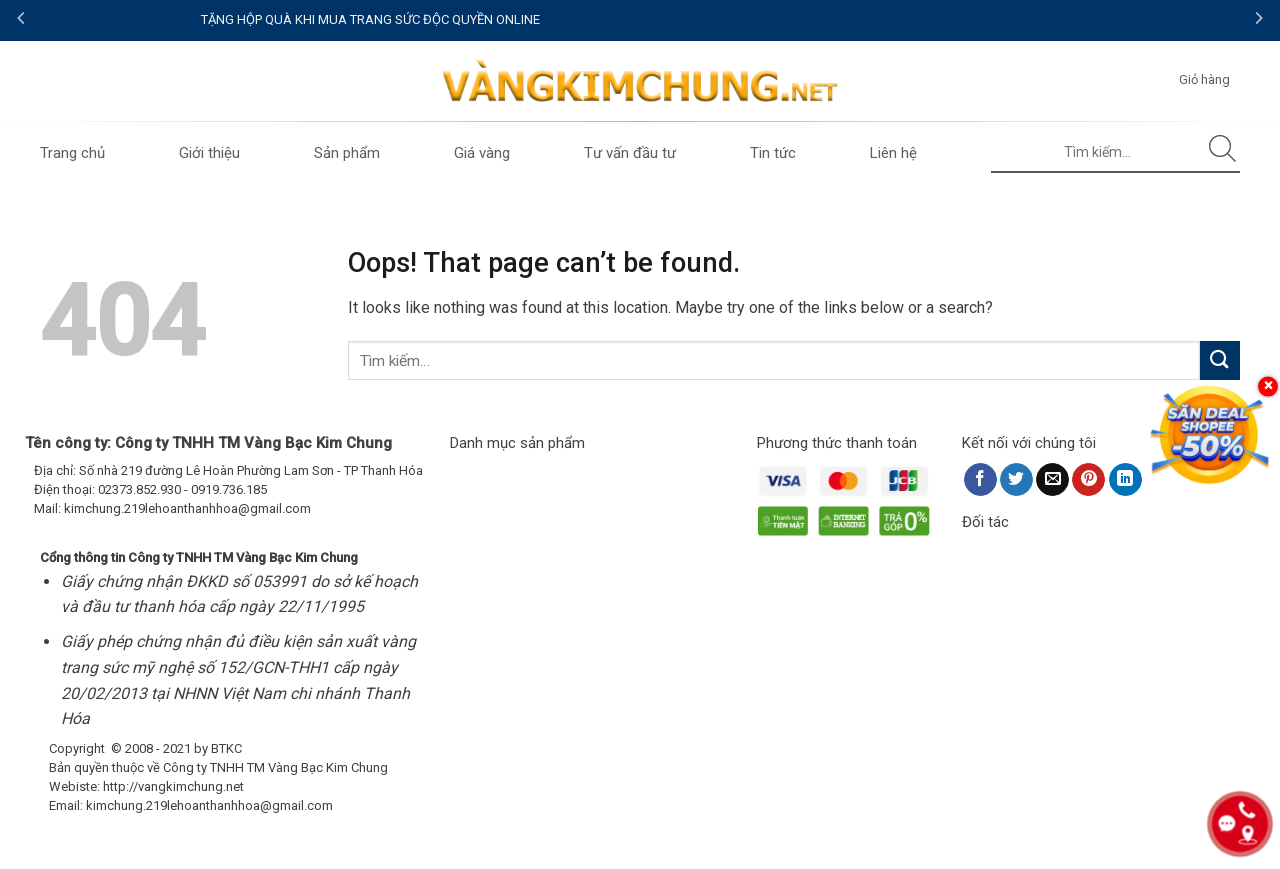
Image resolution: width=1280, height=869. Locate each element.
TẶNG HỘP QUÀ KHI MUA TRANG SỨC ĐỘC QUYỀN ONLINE (640, 19)
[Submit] (1223, 153)
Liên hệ (893, 153)
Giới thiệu (209, 153)
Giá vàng (482, 153)
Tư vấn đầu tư (630, 153)
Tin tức (773, 153)
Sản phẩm (347, 153)
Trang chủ (72, 153)
